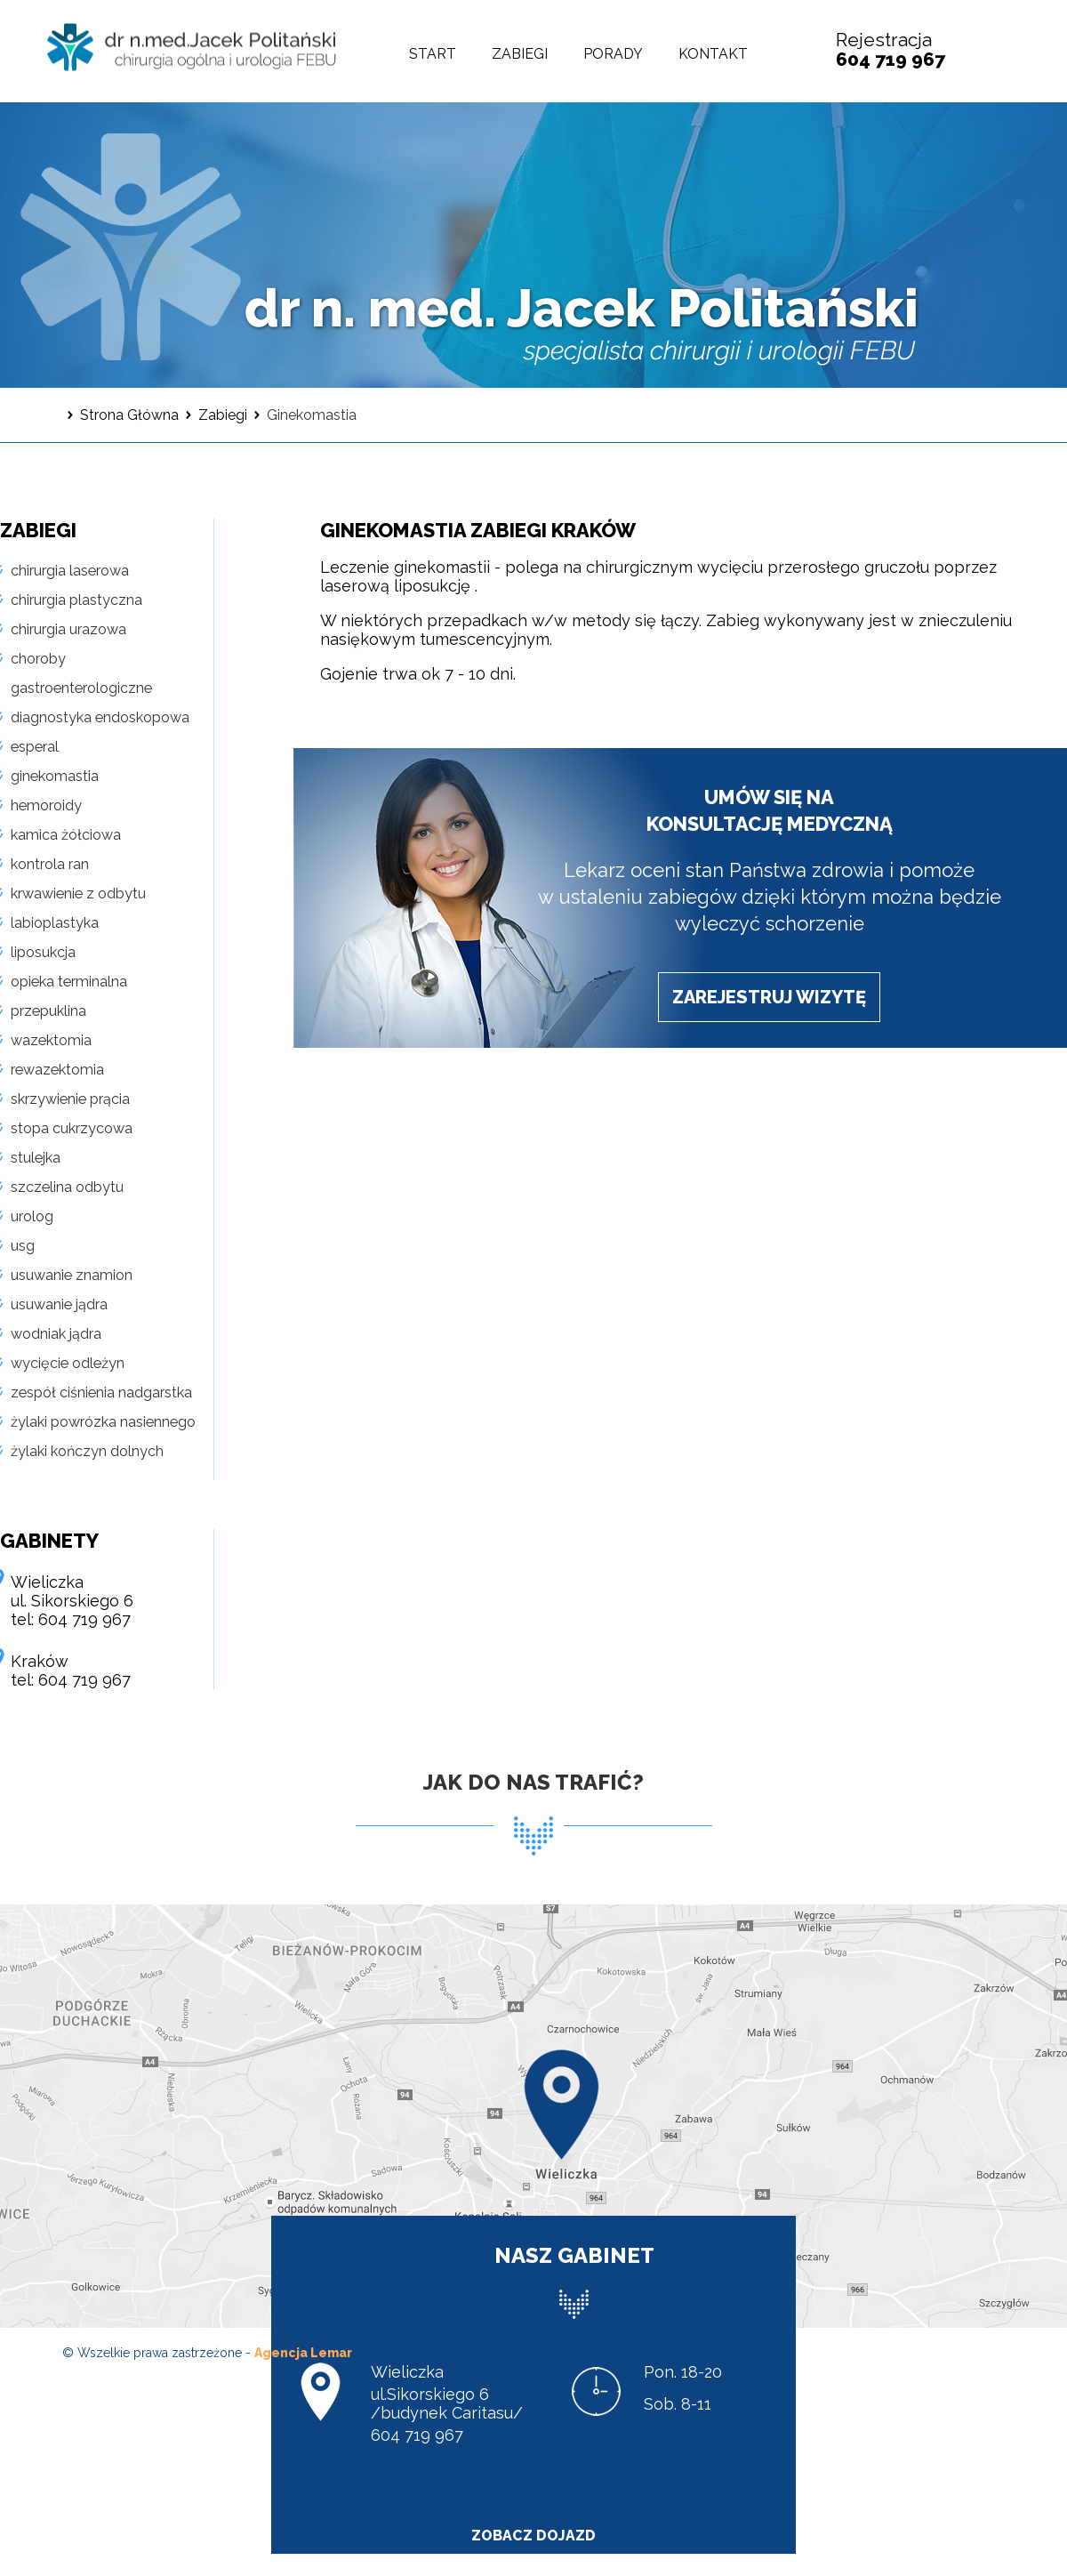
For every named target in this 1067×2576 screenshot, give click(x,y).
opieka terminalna (69, 981)
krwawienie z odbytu (78, 893)
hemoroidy (46, 805)
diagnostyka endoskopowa (100, 717)
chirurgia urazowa (68, 629)
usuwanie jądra (59, 1304)
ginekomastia (55, 776)
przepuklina (48, 1010)
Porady (613, 53)
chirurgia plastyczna (76, 600)
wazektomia (51, 1040)
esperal (35, 746)
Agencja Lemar (303, 2353)
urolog (32, 1216)
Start (432, 53)
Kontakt (713, 53)
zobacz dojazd (533, 2535)
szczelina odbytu (67, 1187)
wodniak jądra (56, 1333)
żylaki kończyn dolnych (87, 1451)
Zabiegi (520, 53)
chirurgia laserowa (70, 570)
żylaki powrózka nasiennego (103, 1421)
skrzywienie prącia (70, 1099)
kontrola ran (50, 864)
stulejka (35, 1157)
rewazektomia (57, 1069)
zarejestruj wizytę (769, 997)
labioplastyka (55, 922)
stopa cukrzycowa (71, 1128)
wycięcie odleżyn (67, 1363)
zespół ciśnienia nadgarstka (101, 1392)
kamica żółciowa (66, 834)
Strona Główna (129, 415)
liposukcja (43, 952)
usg (23, 1245)
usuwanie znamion (71, 1275)
